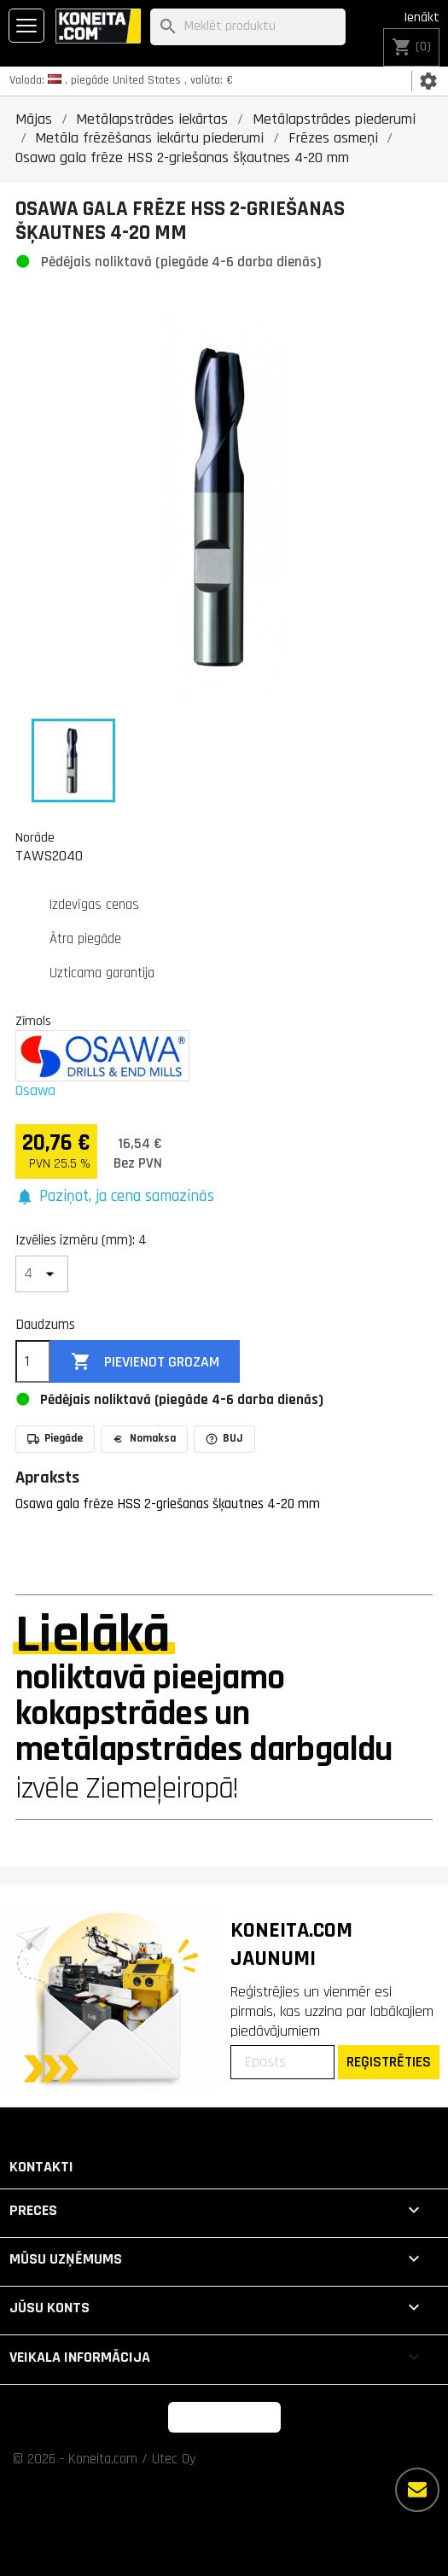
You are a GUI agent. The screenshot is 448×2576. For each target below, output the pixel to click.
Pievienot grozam (145, 1362)
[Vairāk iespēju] (417, 2490)
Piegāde (55, 1438)
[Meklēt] (248, 27)
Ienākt (421, 17)
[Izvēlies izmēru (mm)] (41, 1274)
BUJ (224, 1438)
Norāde (35, 837)
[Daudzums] (32, 1361)
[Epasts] (282, 2062)
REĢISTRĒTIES (388, 2062)
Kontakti (41, 2167)
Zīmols (33, 1020)
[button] (114, 1197)
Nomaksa (144, 1438)
